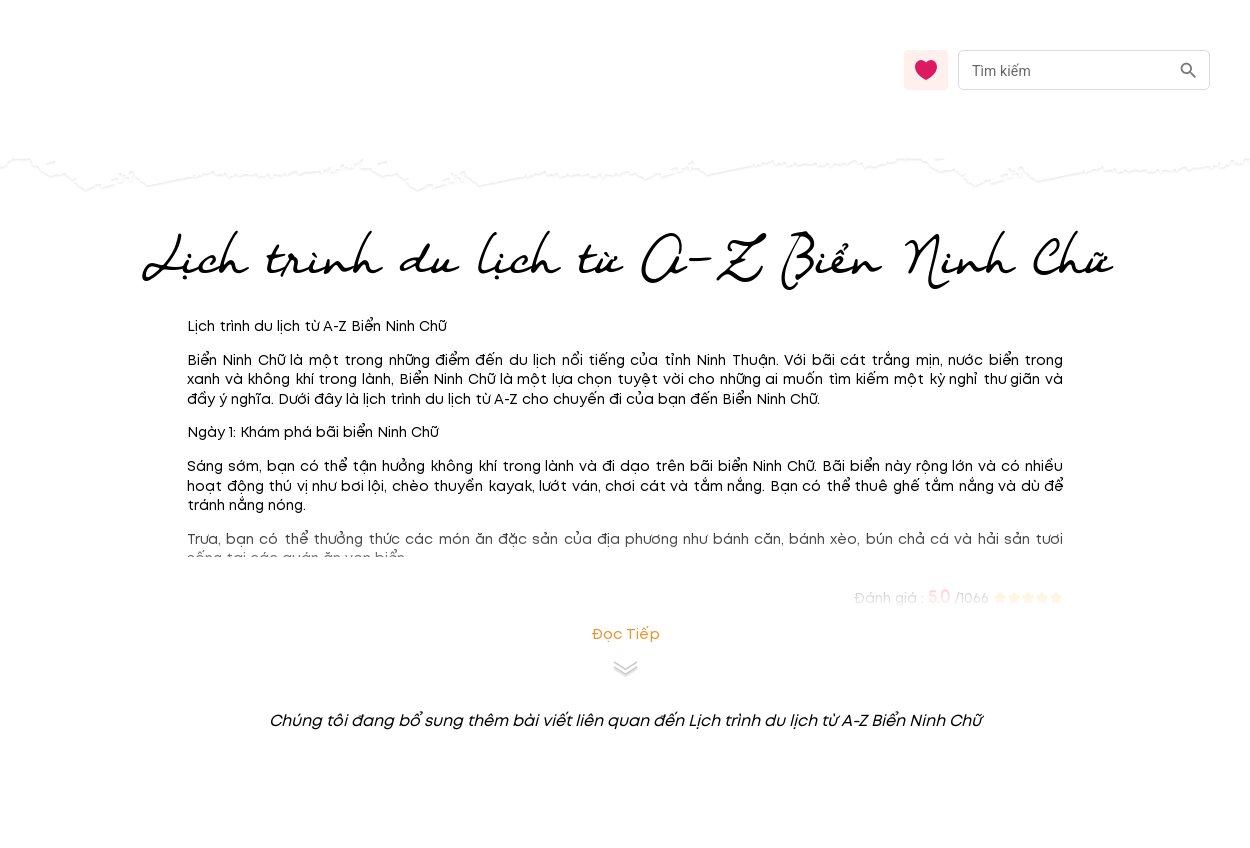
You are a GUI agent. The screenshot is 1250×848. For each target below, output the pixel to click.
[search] (1188, 70)
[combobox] (1084, 70)
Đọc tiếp (625, 634)
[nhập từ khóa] (1063, 69)
